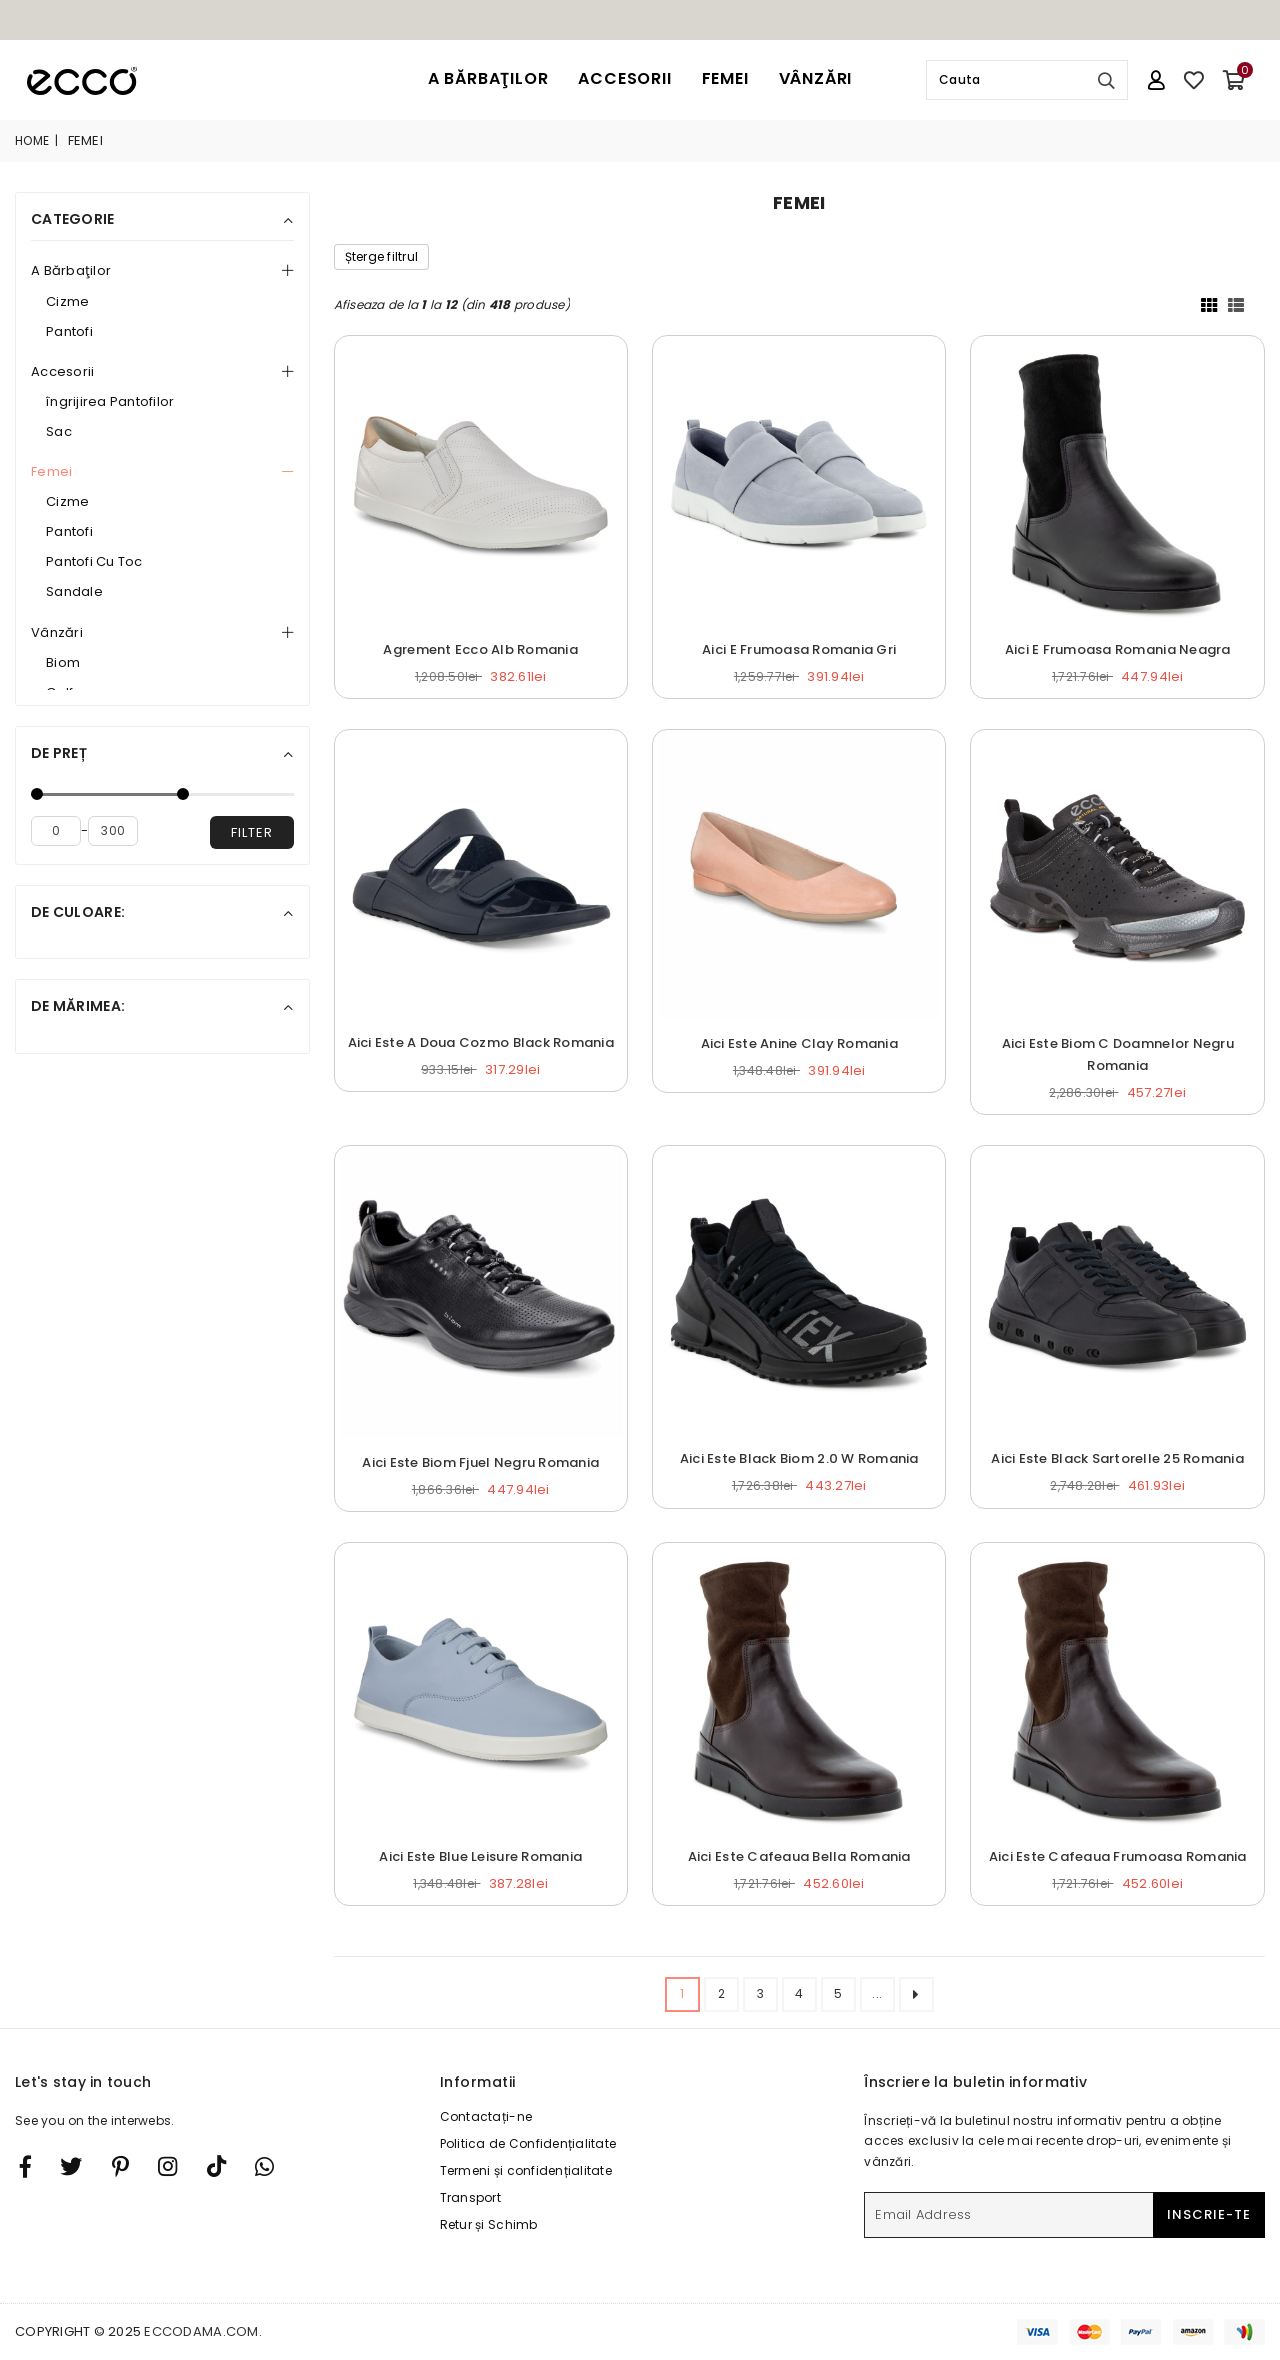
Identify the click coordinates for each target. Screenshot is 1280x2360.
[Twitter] (71, 2166)
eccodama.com (201, 2331)
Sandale (74, 591)
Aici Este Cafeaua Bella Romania (799, 1856)
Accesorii (624, 78)
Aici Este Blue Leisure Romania (480, 1856)
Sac (59, 431)
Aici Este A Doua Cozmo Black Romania (481, 1042)
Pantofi (69, 331)
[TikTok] (216, 2166)
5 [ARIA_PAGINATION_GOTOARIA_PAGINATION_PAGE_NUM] (838, 1993)
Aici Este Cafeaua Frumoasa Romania (1118, 1856)
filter (252, 832)
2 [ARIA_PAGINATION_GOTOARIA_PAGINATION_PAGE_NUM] (721, 1993)
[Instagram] (120, 2166)
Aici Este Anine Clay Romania (799, 1043)
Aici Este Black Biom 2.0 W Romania (799, 1458)
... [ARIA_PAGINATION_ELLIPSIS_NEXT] (877, 1993)
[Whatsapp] (264, 2166)
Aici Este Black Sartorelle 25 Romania (1117, 1458)
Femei (725, 78)
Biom (63, 662)
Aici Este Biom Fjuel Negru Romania (480, 1462)
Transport (470, 2197)
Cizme (67, 301)
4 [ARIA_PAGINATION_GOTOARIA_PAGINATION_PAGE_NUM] (799, 1993)
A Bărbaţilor (488, 78)
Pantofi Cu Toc (94, 561)
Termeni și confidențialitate (526, 2170)
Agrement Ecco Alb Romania (480, 649)
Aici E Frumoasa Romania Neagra (1118, 649)
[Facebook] (25, 2166)
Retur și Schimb (489, 2224)
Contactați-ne (486, 2116)
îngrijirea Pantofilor (110, 401)
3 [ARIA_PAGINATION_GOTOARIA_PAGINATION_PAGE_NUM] (760, 1993)
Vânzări (816, 78)
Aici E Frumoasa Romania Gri (799, 649)
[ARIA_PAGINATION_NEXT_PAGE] (916, 1994)
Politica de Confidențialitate (528, 2143)
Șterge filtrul (382, 256)
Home (32, 140)
